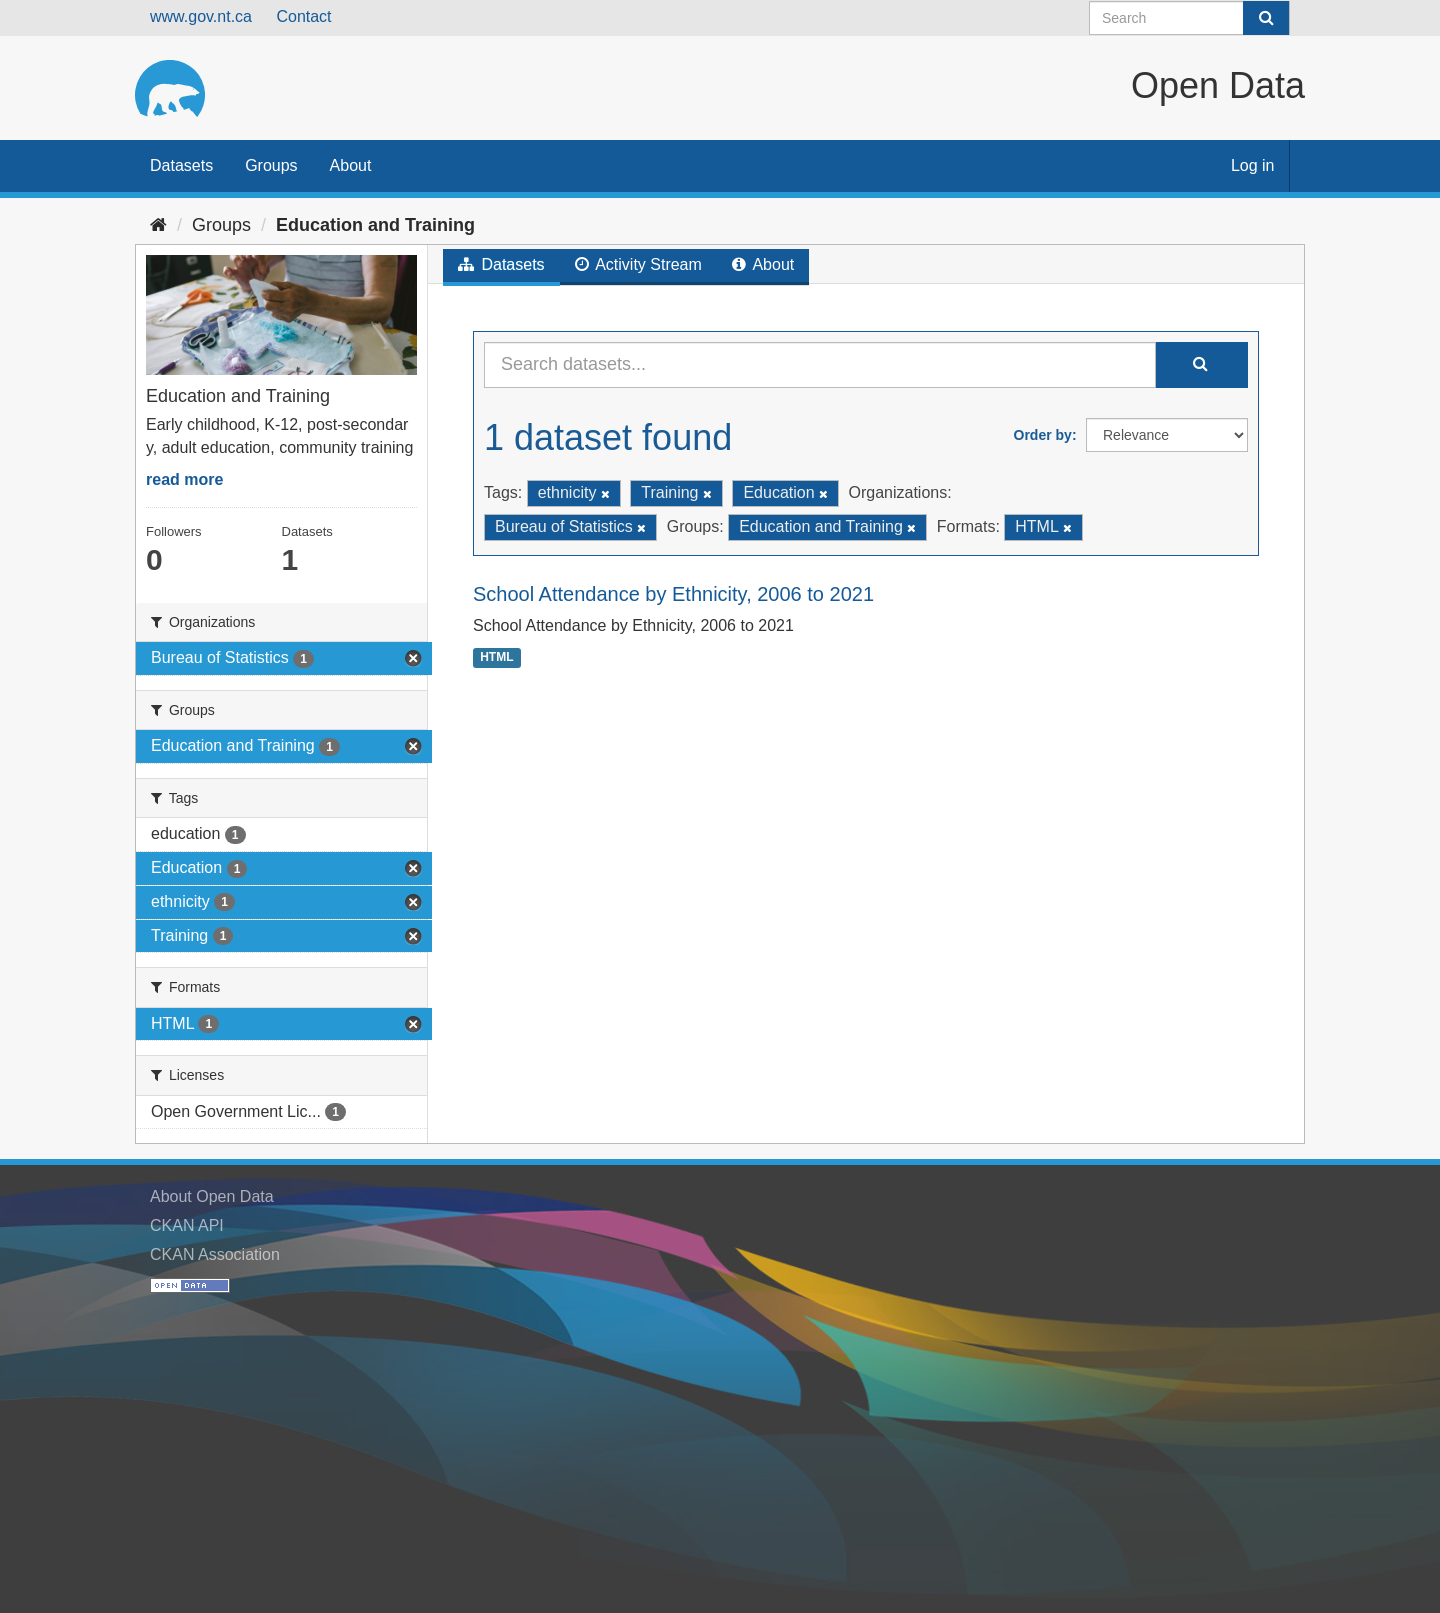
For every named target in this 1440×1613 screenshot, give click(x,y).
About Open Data (212, 1196)
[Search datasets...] (820, 365)
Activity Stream (638, 264)
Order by (1043, 435)
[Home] (158, 225)
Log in (1253, 165)
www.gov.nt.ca (201, 16)
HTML (496, 657)
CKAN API (187, 1225)
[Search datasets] (1189, 18)
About (351, 165)
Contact (303, 16)
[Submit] (1266, 18)
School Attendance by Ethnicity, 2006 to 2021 (673, 594)
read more (184, 479)
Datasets (181, 165)
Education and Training (375, 225)
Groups (271, 165)
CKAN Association (215, 1254)
